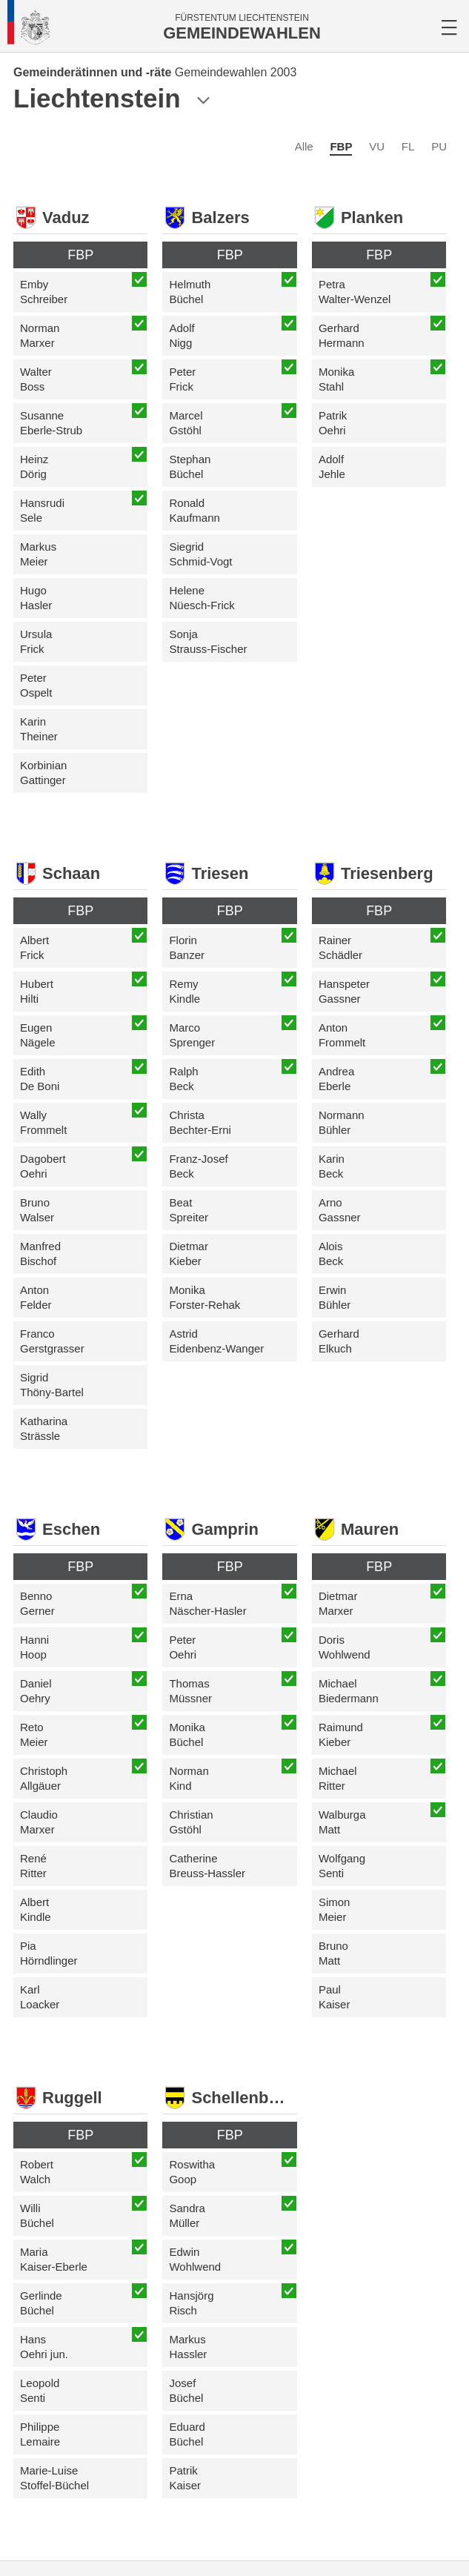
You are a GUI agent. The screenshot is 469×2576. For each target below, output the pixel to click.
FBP (341, 146)
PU (439, 146)
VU (377, 146)
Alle (304, 146)
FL (408, 146)
